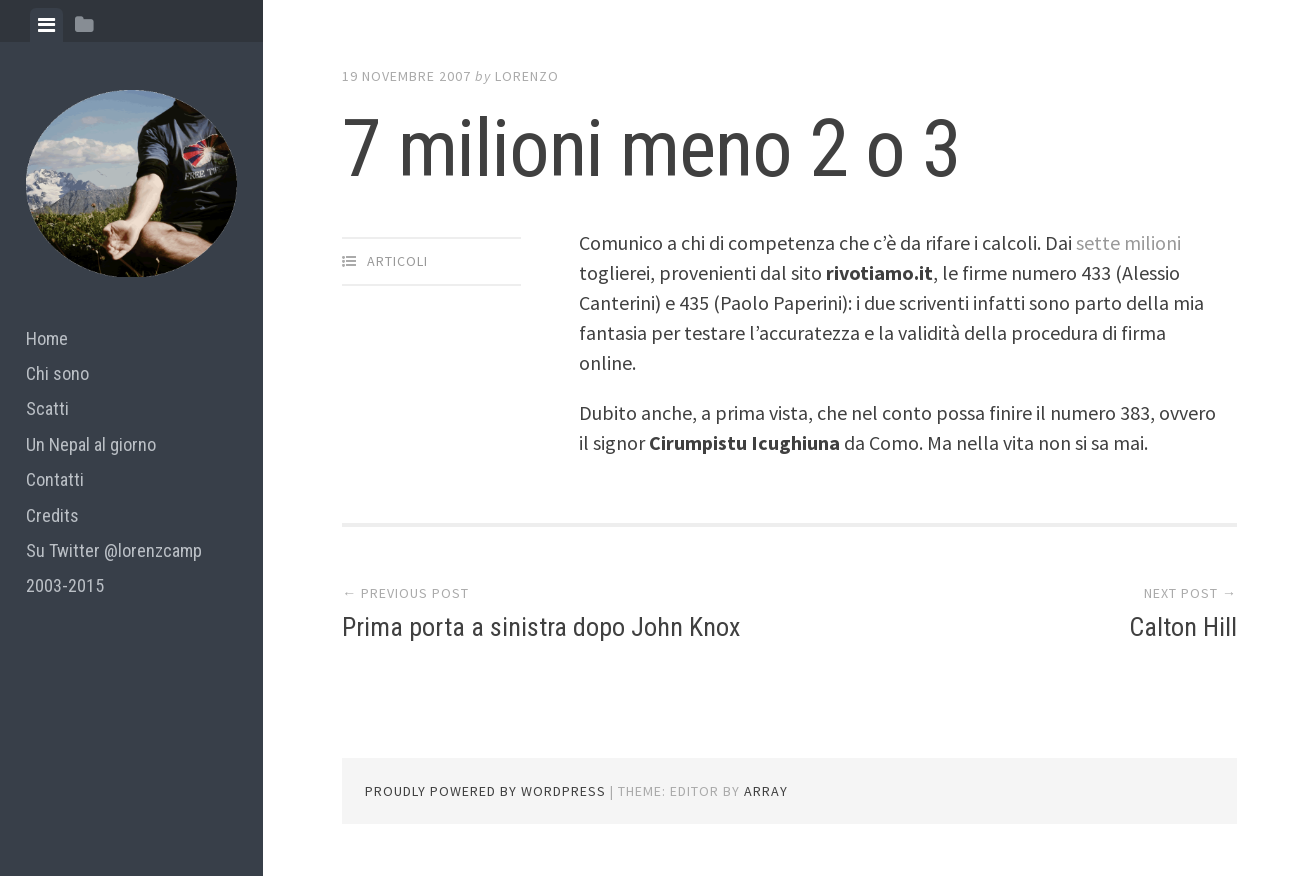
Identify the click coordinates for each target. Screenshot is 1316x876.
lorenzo (527, 76)
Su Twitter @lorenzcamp (114, 550)
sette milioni (1128, 242)
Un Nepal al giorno (91, 444)
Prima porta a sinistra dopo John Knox (541, 627)
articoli (397, 261)
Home (47, 338)
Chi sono (57, 373)
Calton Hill (1183, 627)
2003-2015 (65, 585)
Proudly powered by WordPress (485, 791)
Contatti (55, 479)
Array (766, 791)
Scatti (47, 408)
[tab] (46, 25)
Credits (52, 515)
